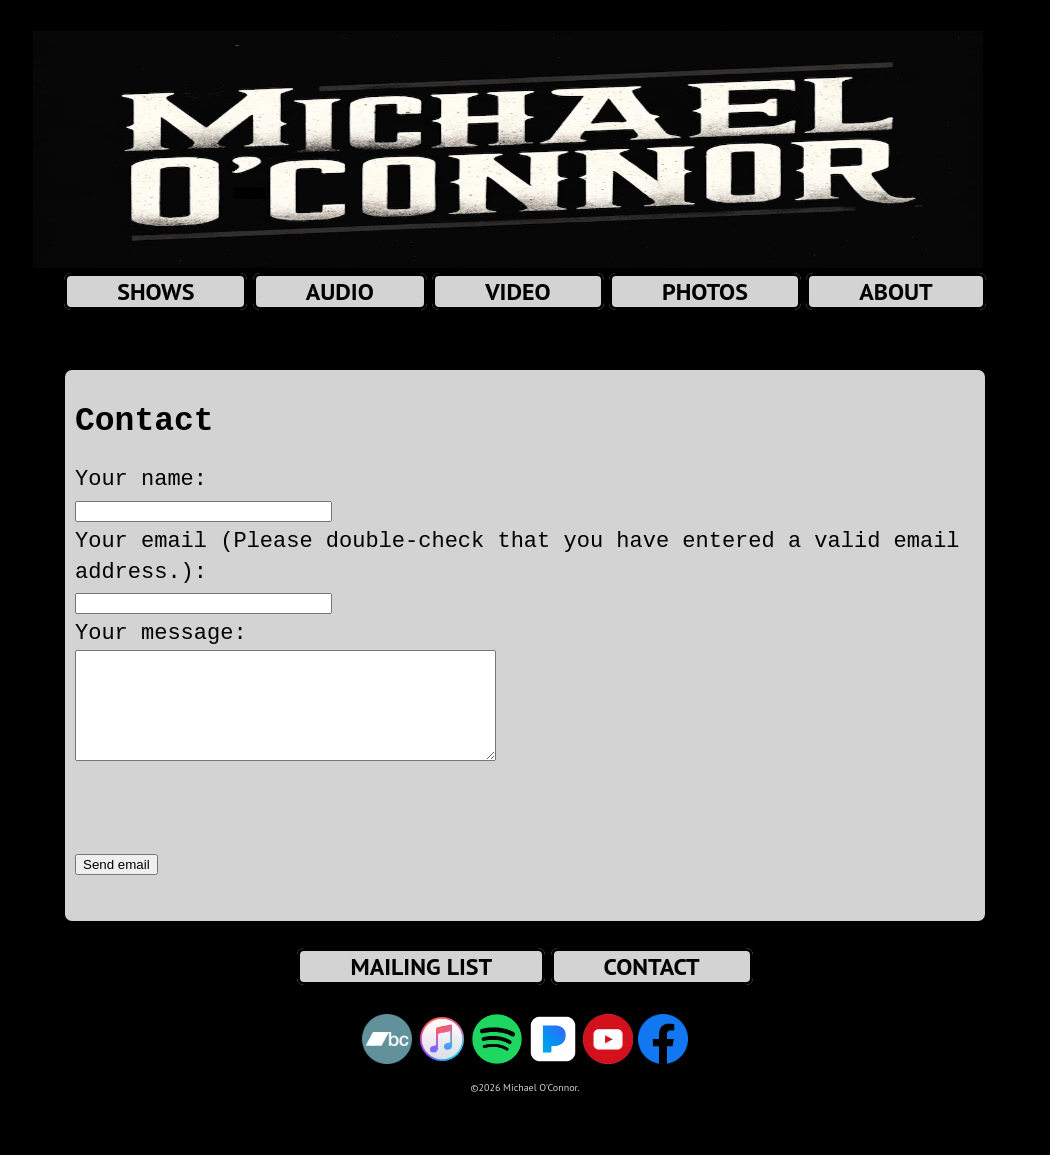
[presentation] (227, 831)
